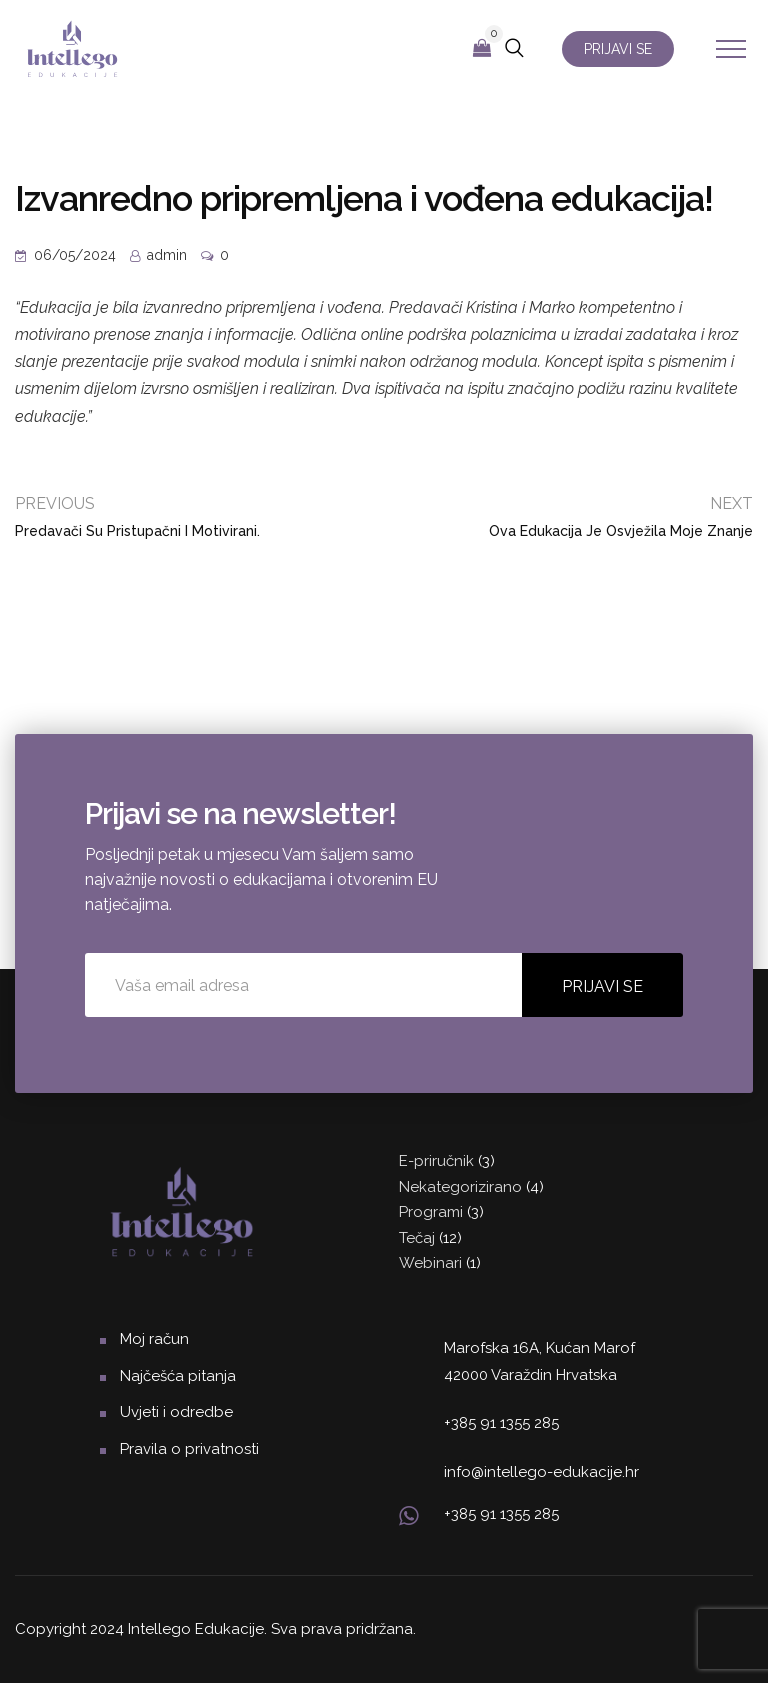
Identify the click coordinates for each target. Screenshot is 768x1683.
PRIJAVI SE (618, 49)
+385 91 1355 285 (501, 1423)
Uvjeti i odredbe (176, 1412)
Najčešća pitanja (178, 1376)
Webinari (430, 1263)
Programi (431, 1212)
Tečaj (417, 1238)
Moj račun (154, 1339)
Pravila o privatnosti (189, 1449)
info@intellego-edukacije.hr (541, 1472)
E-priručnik (436, 1161)
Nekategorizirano (460, 1187)
